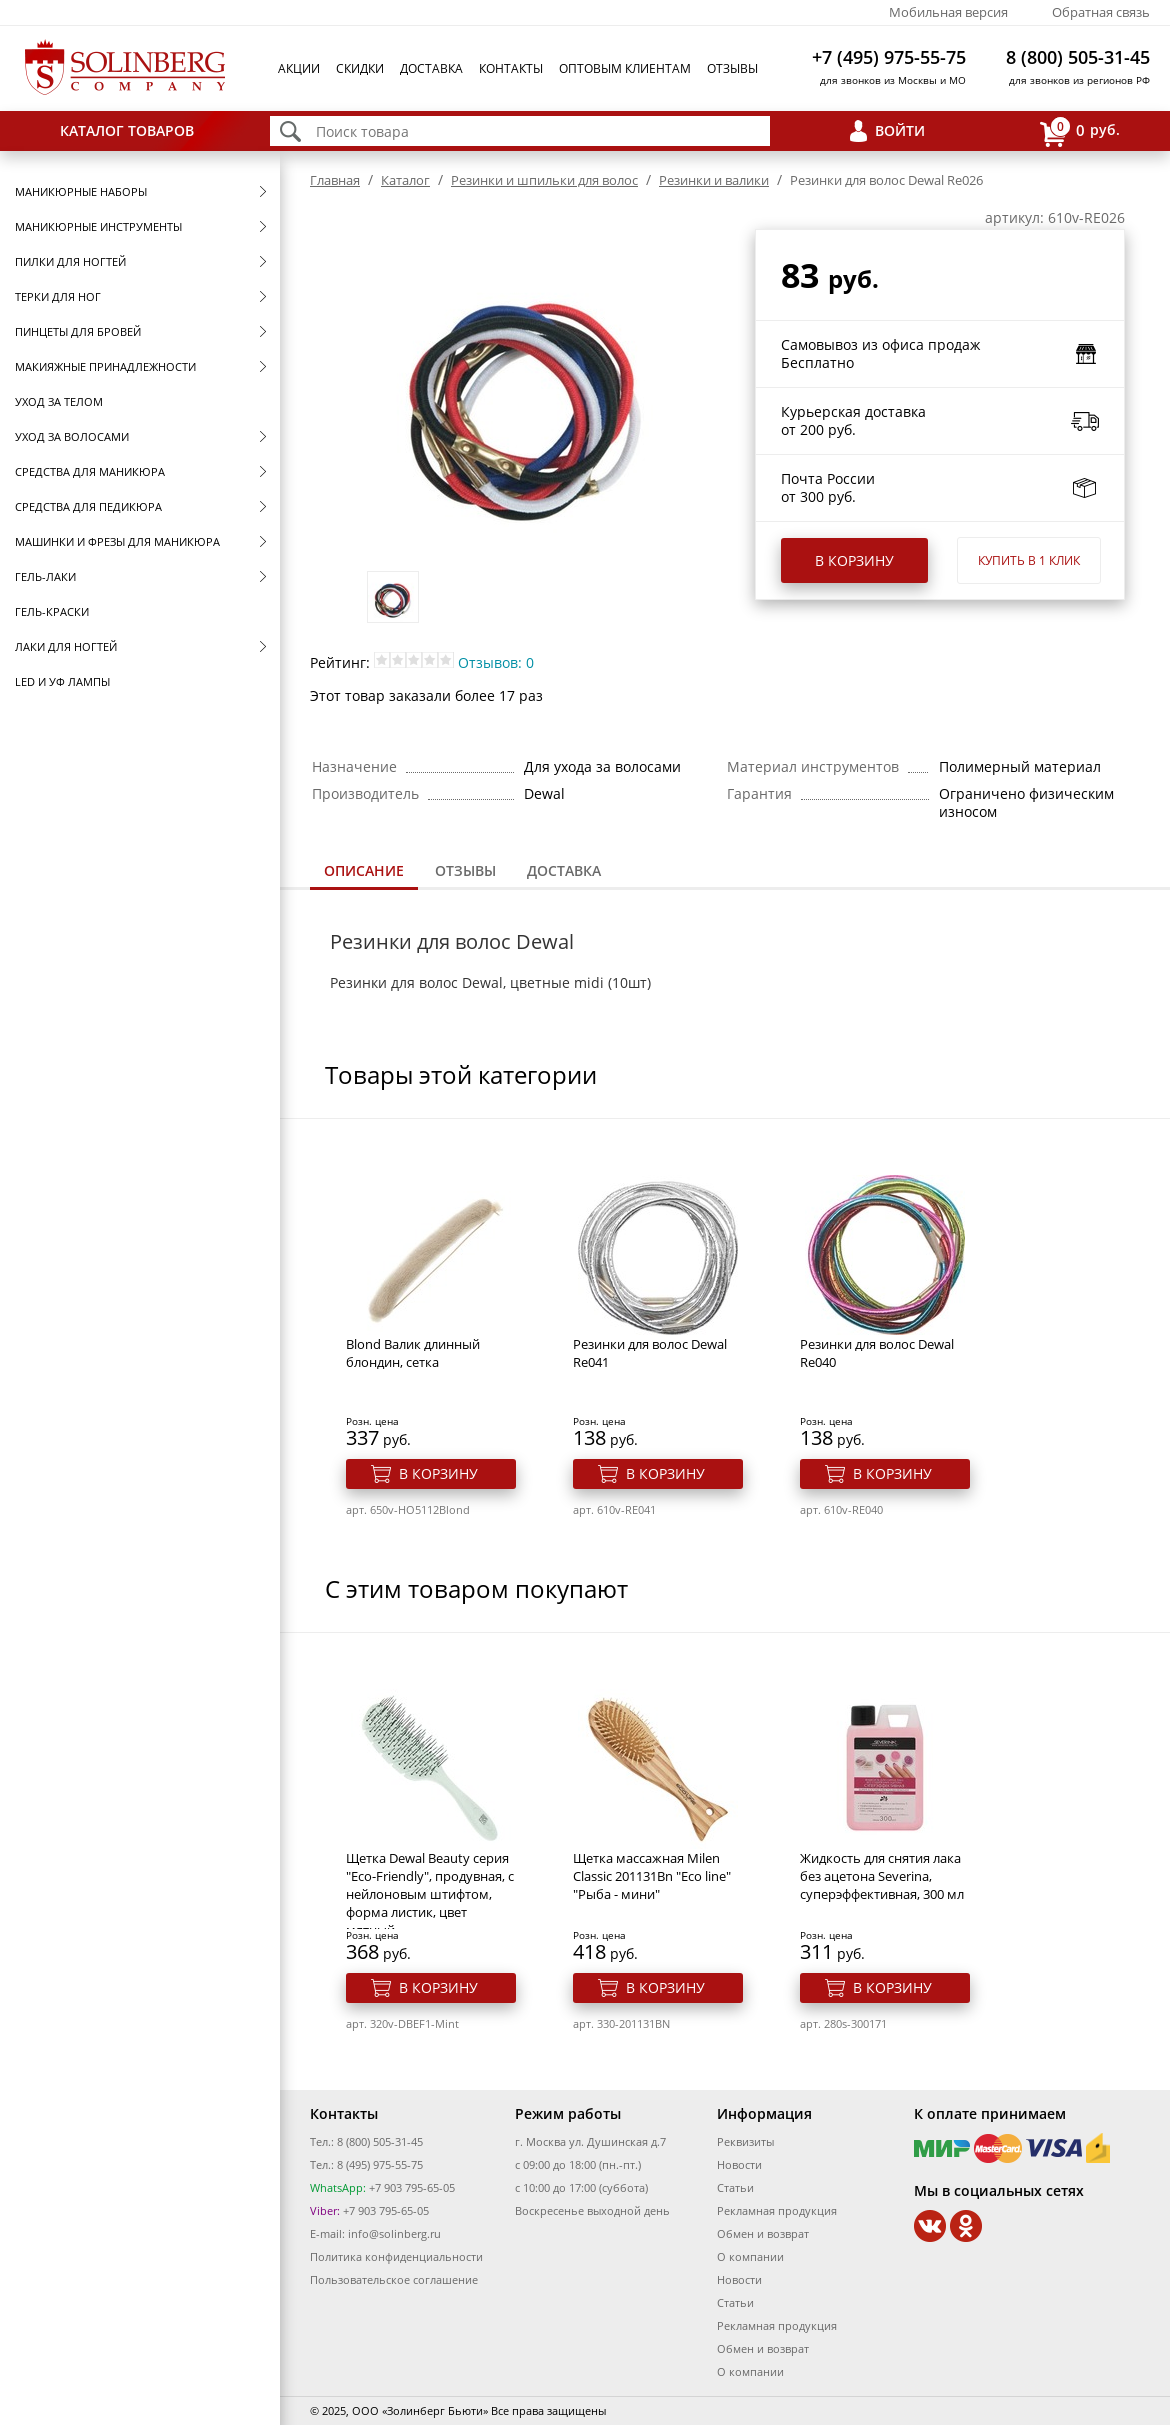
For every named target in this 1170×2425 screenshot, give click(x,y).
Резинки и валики (714, 180)
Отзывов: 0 (496, 662)
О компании (750, 2256)
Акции (299, 68)
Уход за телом (59, 401)
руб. (1080, 131)
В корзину (854, 560)
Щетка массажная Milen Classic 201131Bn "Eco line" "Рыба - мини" (652, 1876)
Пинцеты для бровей (78, 331)
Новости (739, 2164)
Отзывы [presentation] (465, 870)
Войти (900, 130)
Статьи (735, 2187)
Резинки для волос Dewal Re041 (650, 1353)
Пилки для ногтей (70, 261)
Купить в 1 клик (1029, 560)
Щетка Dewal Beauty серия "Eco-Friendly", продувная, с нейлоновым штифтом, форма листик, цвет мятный (430, 1894)
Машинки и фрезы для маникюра (117, 541)
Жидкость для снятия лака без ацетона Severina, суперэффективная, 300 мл (882, 1876)
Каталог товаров (127, 130)
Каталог (405, 180)
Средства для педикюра (88, 506)
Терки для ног (58, 296)
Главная (335, 180)
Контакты (511, 68)
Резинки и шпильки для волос (544, 180)
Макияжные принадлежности (105, 366)
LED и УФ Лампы (62, 681)
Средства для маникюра (90, 471)
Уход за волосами (72, 436)
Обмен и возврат (763, 2233)
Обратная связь (1101, 12)
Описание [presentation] (364, 870)
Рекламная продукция (777, 2210)
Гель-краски (52, 611)
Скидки (360, 68)
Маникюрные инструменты (98, 226)
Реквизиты (745, 2141)
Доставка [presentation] (564, 870)
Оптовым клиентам (625, 68)
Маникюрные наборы (81, 191)
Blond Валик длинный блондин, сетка (413, 1353)
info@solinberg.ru (394, 2233)
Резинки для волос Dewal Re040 (877, 1353)
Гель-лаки (45, 576)
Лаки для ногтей (66, 646)
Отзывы (732, 68)
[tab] (364, 872)
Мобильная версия (948, 12)
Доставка (431, 68)
